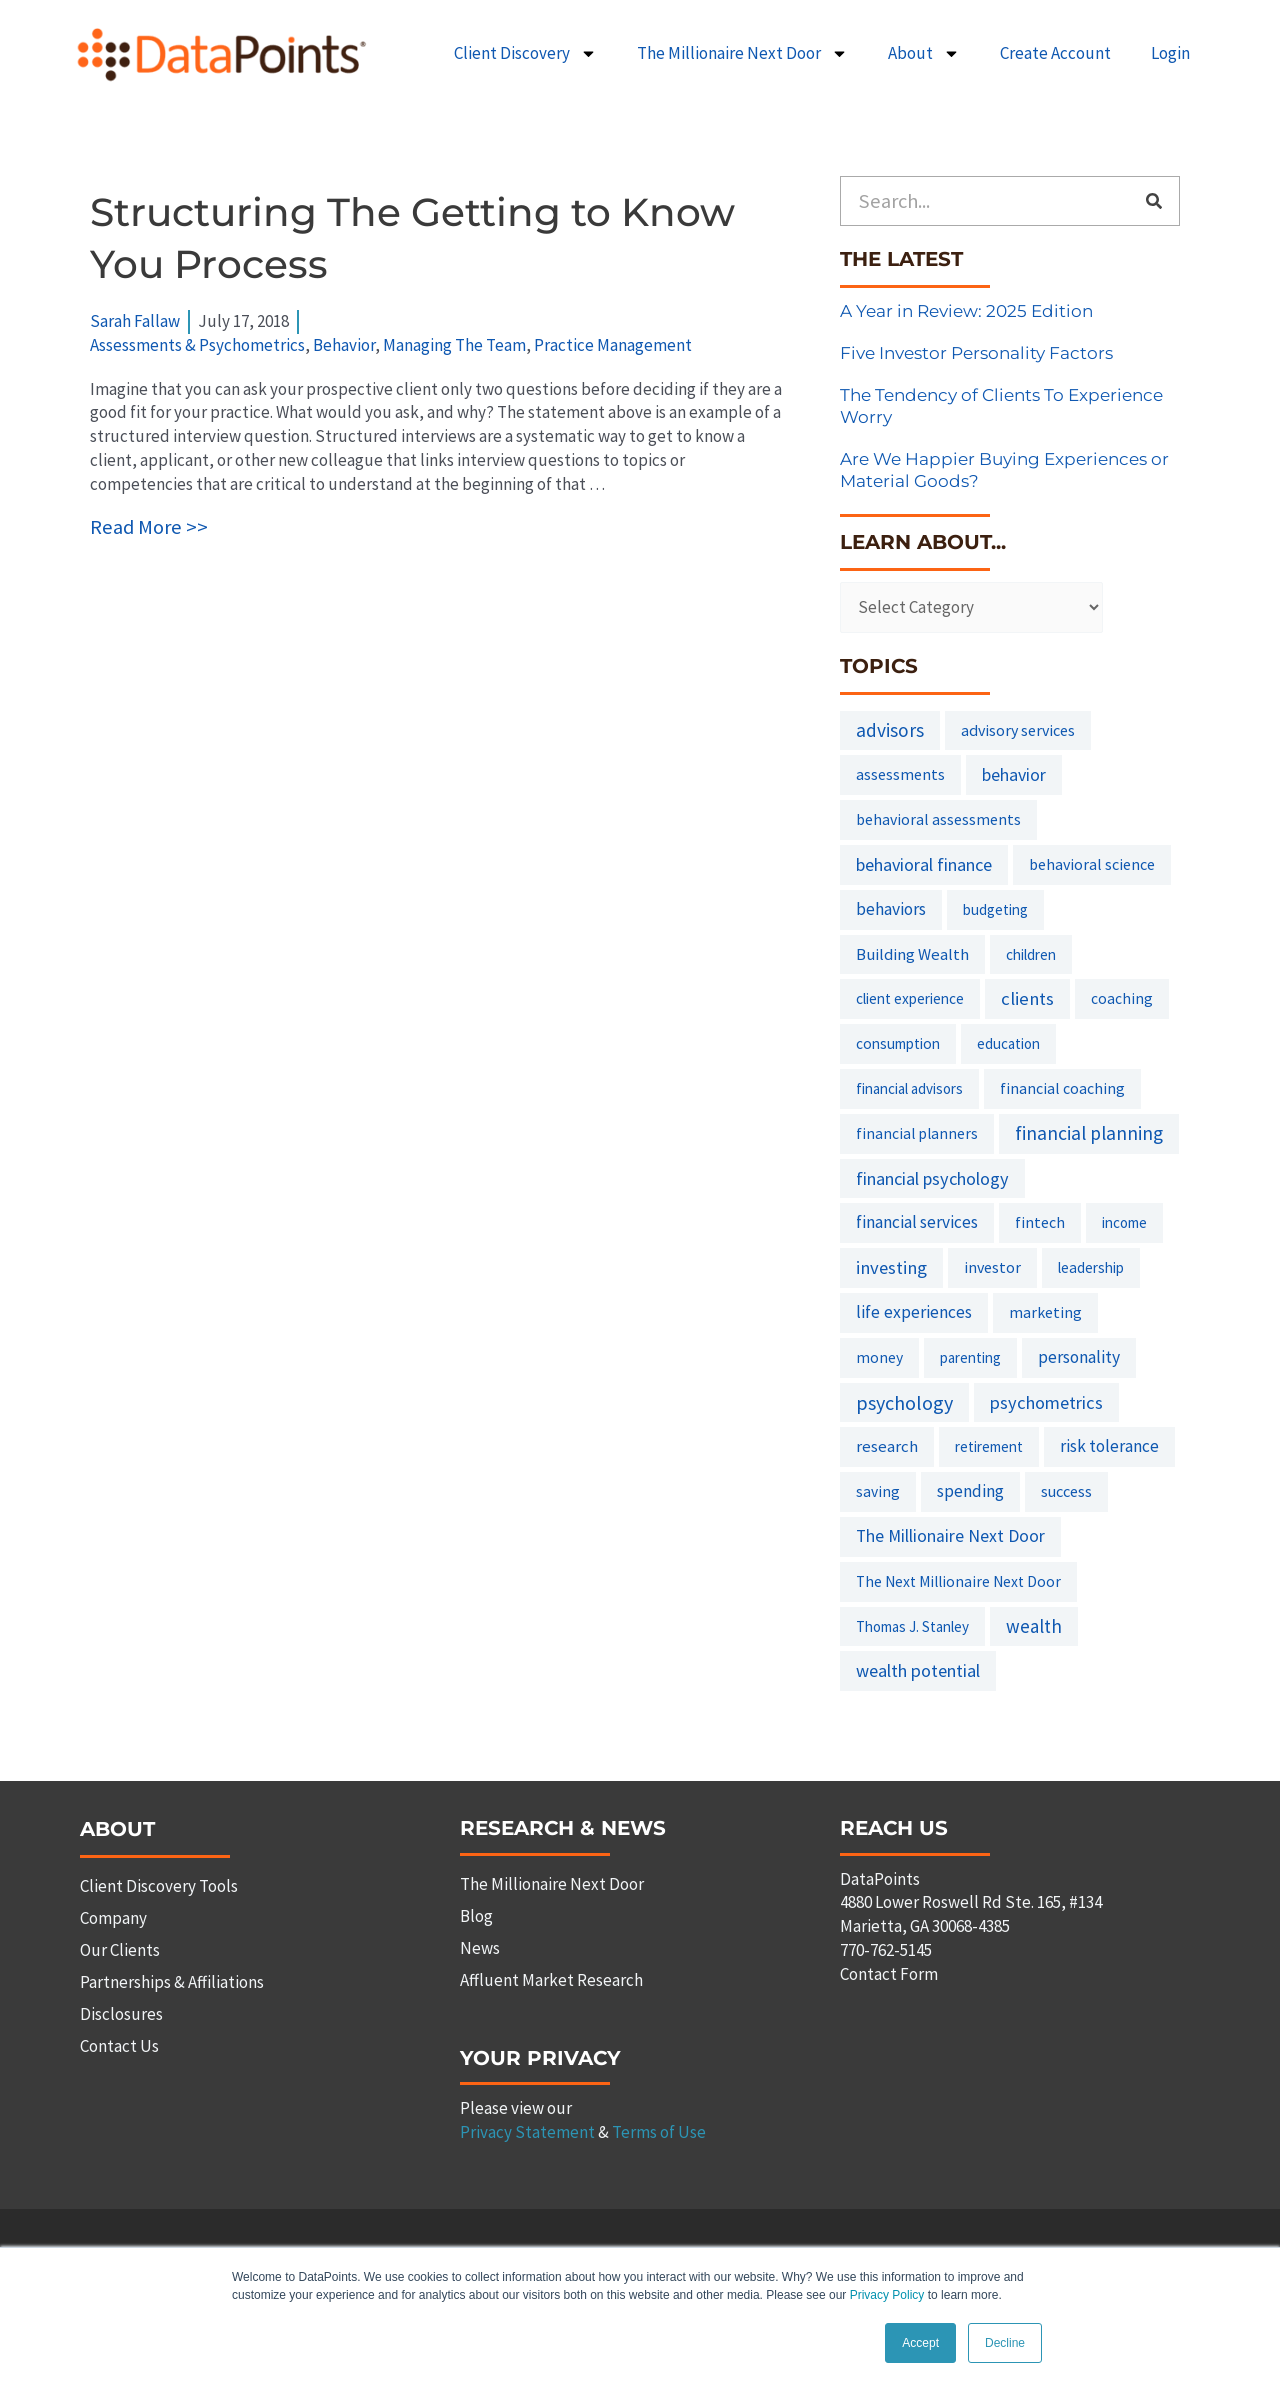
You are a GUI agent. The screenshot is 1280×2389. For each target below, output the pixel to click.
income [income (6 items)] (1124, 1222)
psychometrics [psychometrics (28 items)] (1046, 1402)
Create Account (1055, 53)
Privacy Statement (527, 2132)
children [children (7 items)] (1031, 954)
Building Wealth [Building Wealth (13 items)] (912, 954)
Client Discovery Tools (159, 1886)
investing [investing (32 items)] (891, 1267)
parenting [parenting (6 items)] (970, 1357)
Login (1170, 53)
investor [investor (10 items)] (992, 1267)
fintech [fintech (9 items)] (1040, 1222)
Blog (476, 1916)
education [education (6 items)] (1008, 1043)
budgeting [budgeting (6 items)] (995, 909)
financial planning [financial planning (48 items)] (1089, 1133)
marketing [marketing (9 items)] (1045, 1312)
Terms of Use (659, 2132)
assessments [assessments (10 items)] (900, 774)
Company (113, 1918)
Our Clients (120, 1950)
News (480, 1948)
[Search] (1154, 201)
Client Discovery (525, 53)
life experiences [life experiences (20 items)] (914, 1312)
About (924, 53)
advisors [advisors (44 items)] (890, 730)
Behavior (344, 345)
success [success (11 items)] (1066, 1491)
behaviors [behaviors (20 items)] (891, 909)
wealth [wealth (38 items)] (1034, 1626)
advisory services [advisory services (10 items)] (1018, 730)
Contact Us (119, 2046)
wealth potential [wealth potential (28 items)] (918, 1670)
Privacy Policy (887, 2296)
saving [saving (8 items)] (878, 1491)
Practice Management (613, 345)
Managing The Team (454, 345)
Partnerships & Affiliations (172, 1982)
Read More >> (149, 527)
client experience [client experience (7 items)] (910, 998)
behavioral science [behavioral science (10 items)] (1092, 864)
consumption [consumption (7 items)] (898, 1043)
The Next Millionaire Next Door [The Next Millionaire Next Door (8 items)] (958, 1581)
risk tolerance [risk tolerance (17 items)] (1109, 1446)
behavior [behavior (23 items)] (1014, 774)
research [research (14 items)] (887, 1446)
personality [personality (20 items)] (1079, 1357)
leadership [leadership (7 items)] (1091, 1267)
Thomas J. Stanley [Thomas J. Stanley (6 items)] (912, 1626)
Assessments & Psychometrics (197, 345)
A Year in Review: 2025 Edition (966, 311)
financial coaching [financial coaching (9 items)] (1062, 1088)
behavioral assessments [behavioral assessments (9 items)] (938, 819)
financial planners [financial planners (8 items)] (917, 1133)
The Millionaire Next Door (742, 53)
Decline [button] (1005, 2343)
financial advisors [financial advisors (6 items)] (909, 1088)
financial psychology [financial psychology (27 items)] (932, 1178)
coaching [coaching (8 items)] (1122, 998)
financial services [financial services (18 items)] (917, 1222)
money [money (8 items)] (879, 1357)
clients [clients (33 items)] (1027, 998)
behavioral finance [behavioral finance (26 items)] (924, 864)
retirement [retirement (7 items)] (989, 1446)
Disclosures (121, 2014)
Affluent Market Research (551, 1980)
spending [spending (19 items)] (970, 1491)
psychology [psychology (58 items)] (904, 1402)
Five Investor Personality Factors (976, 353)
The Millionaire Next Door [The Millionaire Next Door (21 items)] (950, 1536)
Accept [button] (920, 2343)
